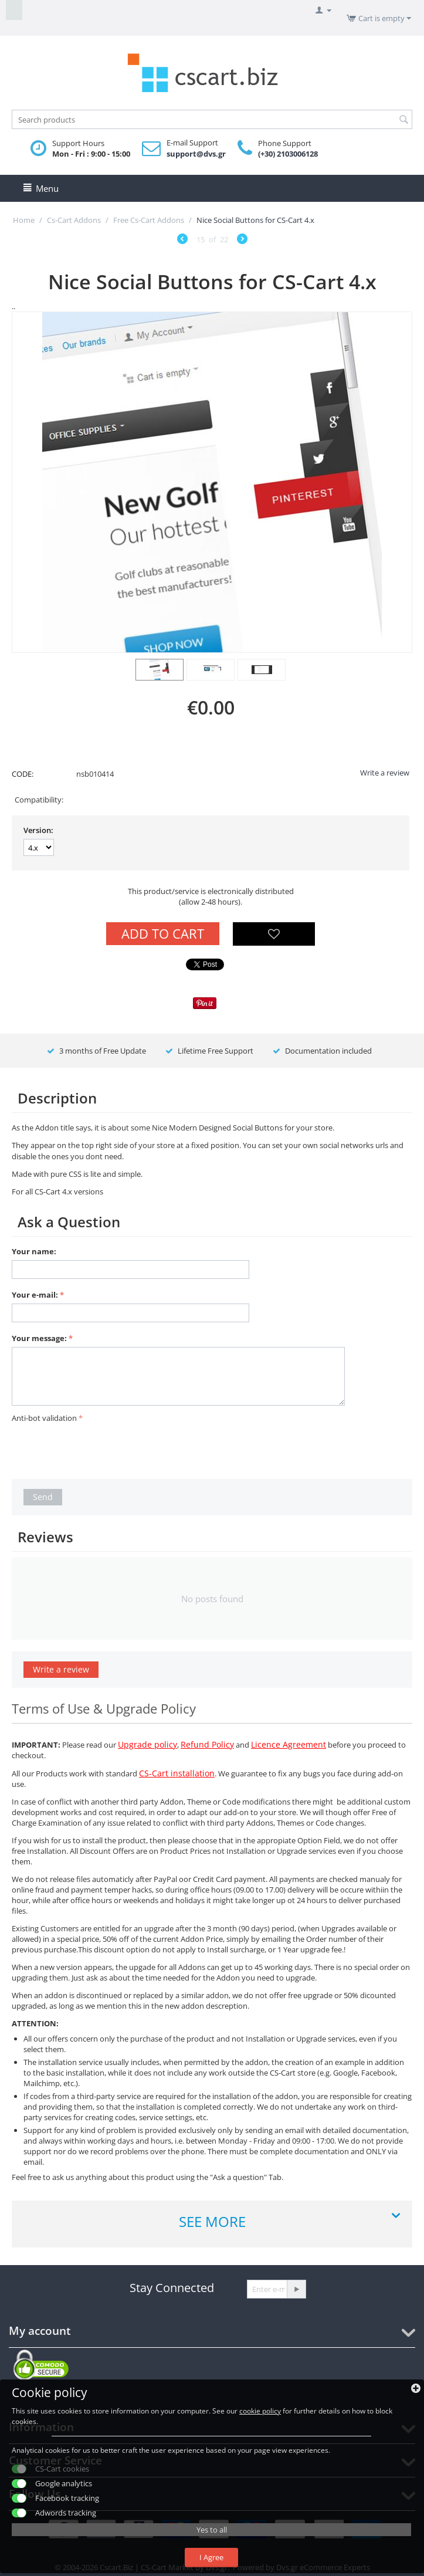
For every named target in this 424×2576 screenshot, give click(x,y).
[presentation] (101, 1449)
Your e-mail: (35, 1294)
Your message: (39, 1338)
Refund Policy (207, 1744)
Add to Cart (162, 933)
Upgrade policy (147, 1744)
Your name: (34, 1251)
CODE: (22, 774)
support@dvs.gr (196, 153)
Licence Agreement (288, 1744)
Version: (38, 830)
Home (24, 220)
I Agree (211, 2557)
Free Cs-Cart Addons (148, 220)
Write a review (384, 772)
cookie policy (260, 2411)
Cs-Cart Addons (74, 220)
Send (43, 1496)
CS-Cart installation (177, 1773)
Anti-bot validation (44, 1418)
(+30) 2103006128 (288, 153)
